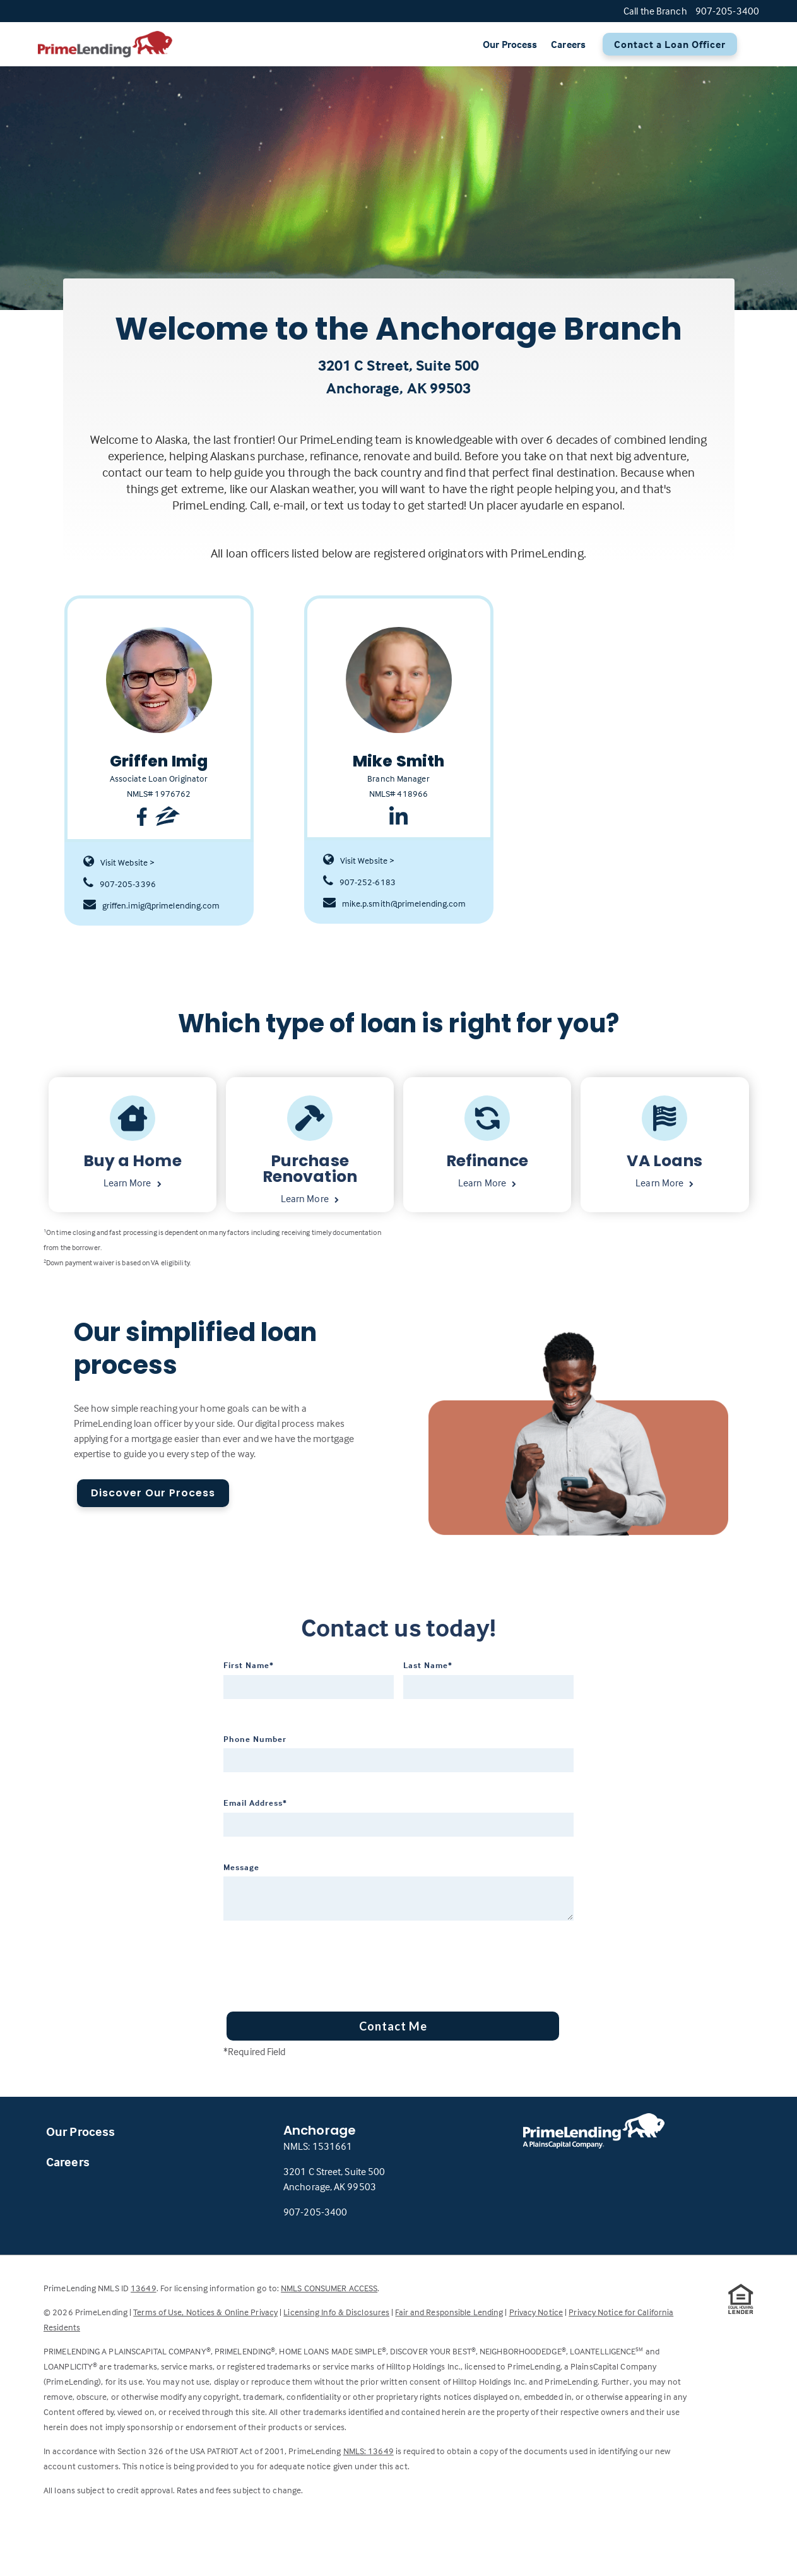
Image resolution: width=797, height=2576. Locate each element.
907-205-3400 (315, 2211)
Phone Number (254, 1739)
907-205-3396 (119, 883)
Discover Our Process (153, 1493)
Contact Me (393, 2026)
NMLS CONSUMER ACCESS (329, 2287)
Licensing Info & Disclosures (336, 2311)
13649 (143, 2287)
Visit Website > (119, 862)
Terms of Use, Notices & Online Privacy (205, 2311)
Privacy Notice (536, 2311)
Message (241, 1867)
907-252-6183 (359, 882)
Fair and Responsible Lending (449, 2311)
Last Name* (427, 1665)
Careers (568, 44)
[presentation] (319, 1961)
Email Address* (255, 1803)
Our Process (510, 44)
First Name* (248, 1665)
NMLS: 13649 (368, 2450)
